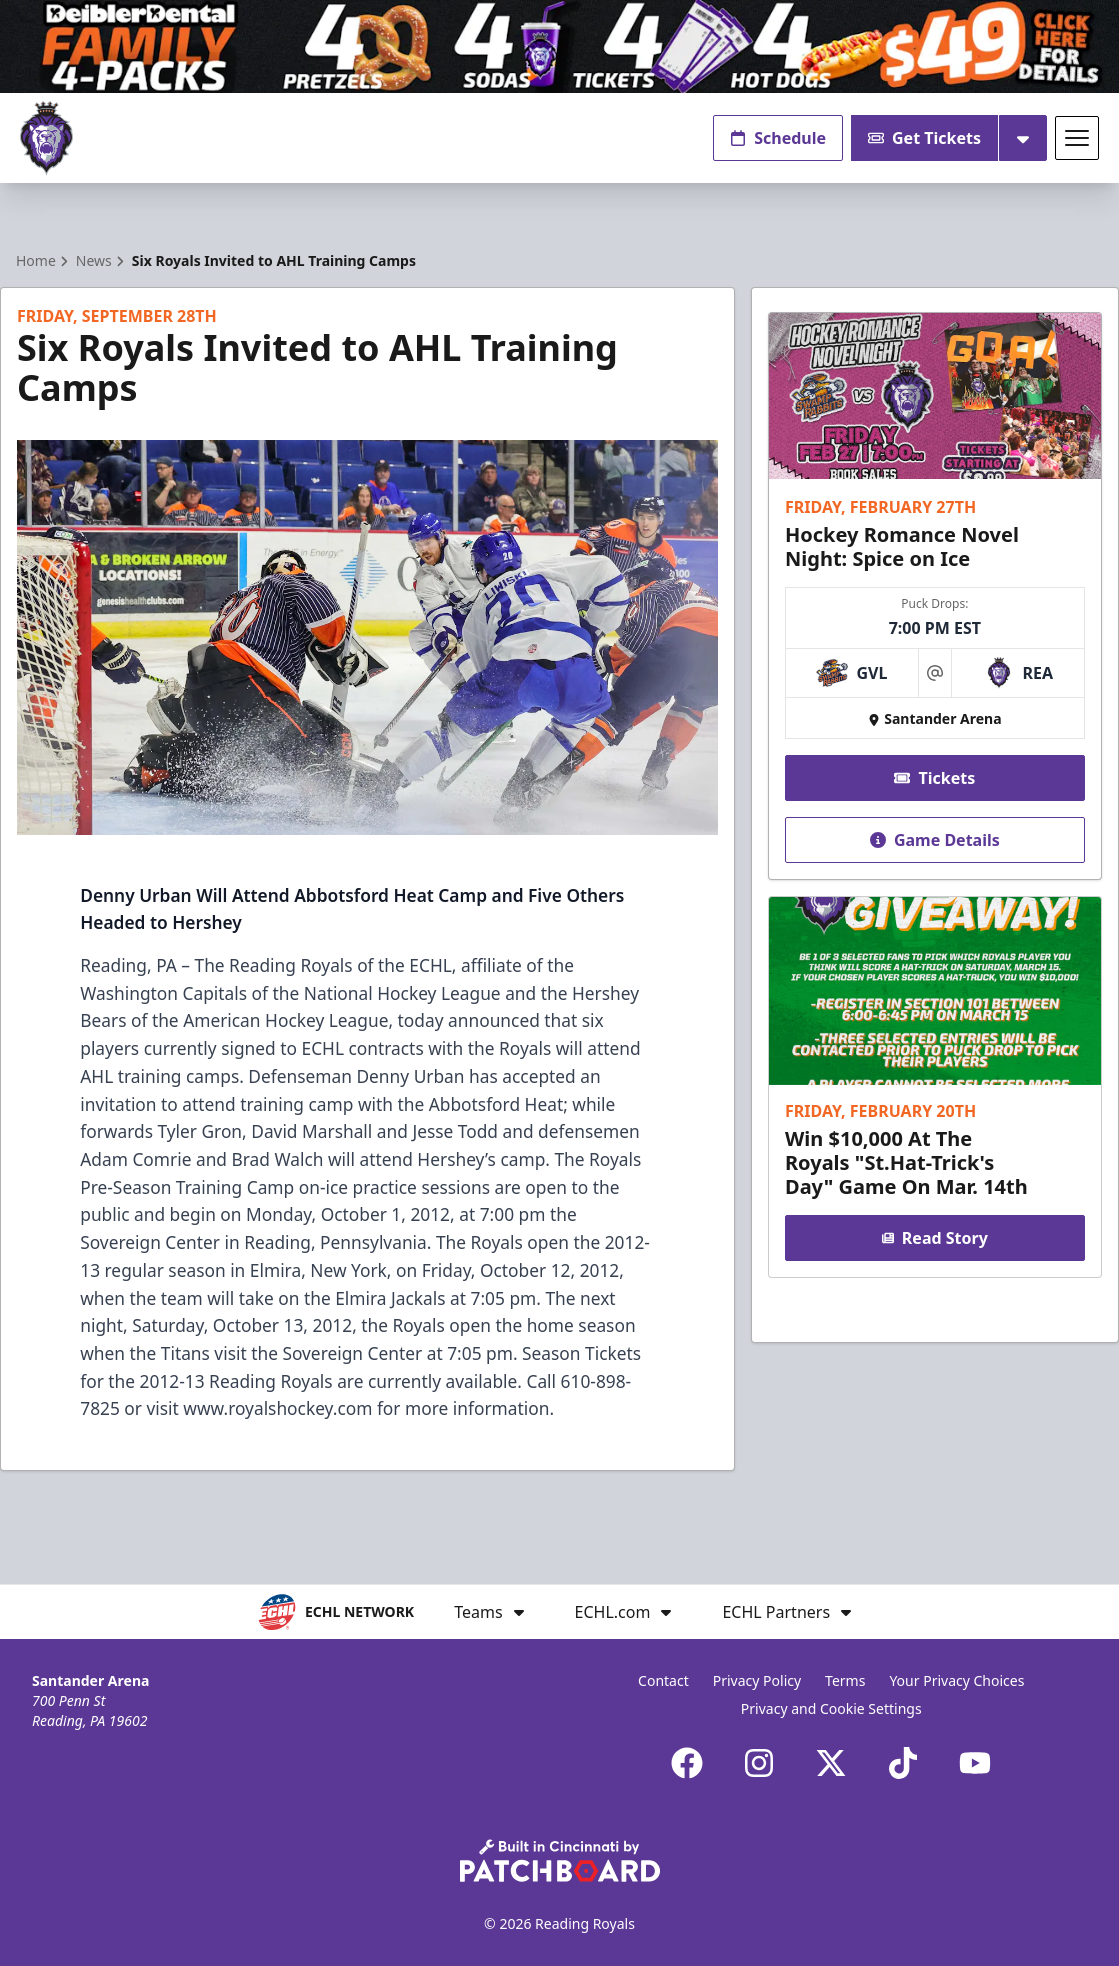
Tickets (935, 778)
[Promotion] (559, 46)
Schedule (778, 138)
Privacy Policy (757, 1680)
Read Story (935, 1239)
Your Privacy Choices (956, 1680)
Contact (663, 1680)
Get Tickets (924, 138)
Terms (845, 1680)
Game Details (935, 840)
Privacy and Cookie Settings (831, 1708)
